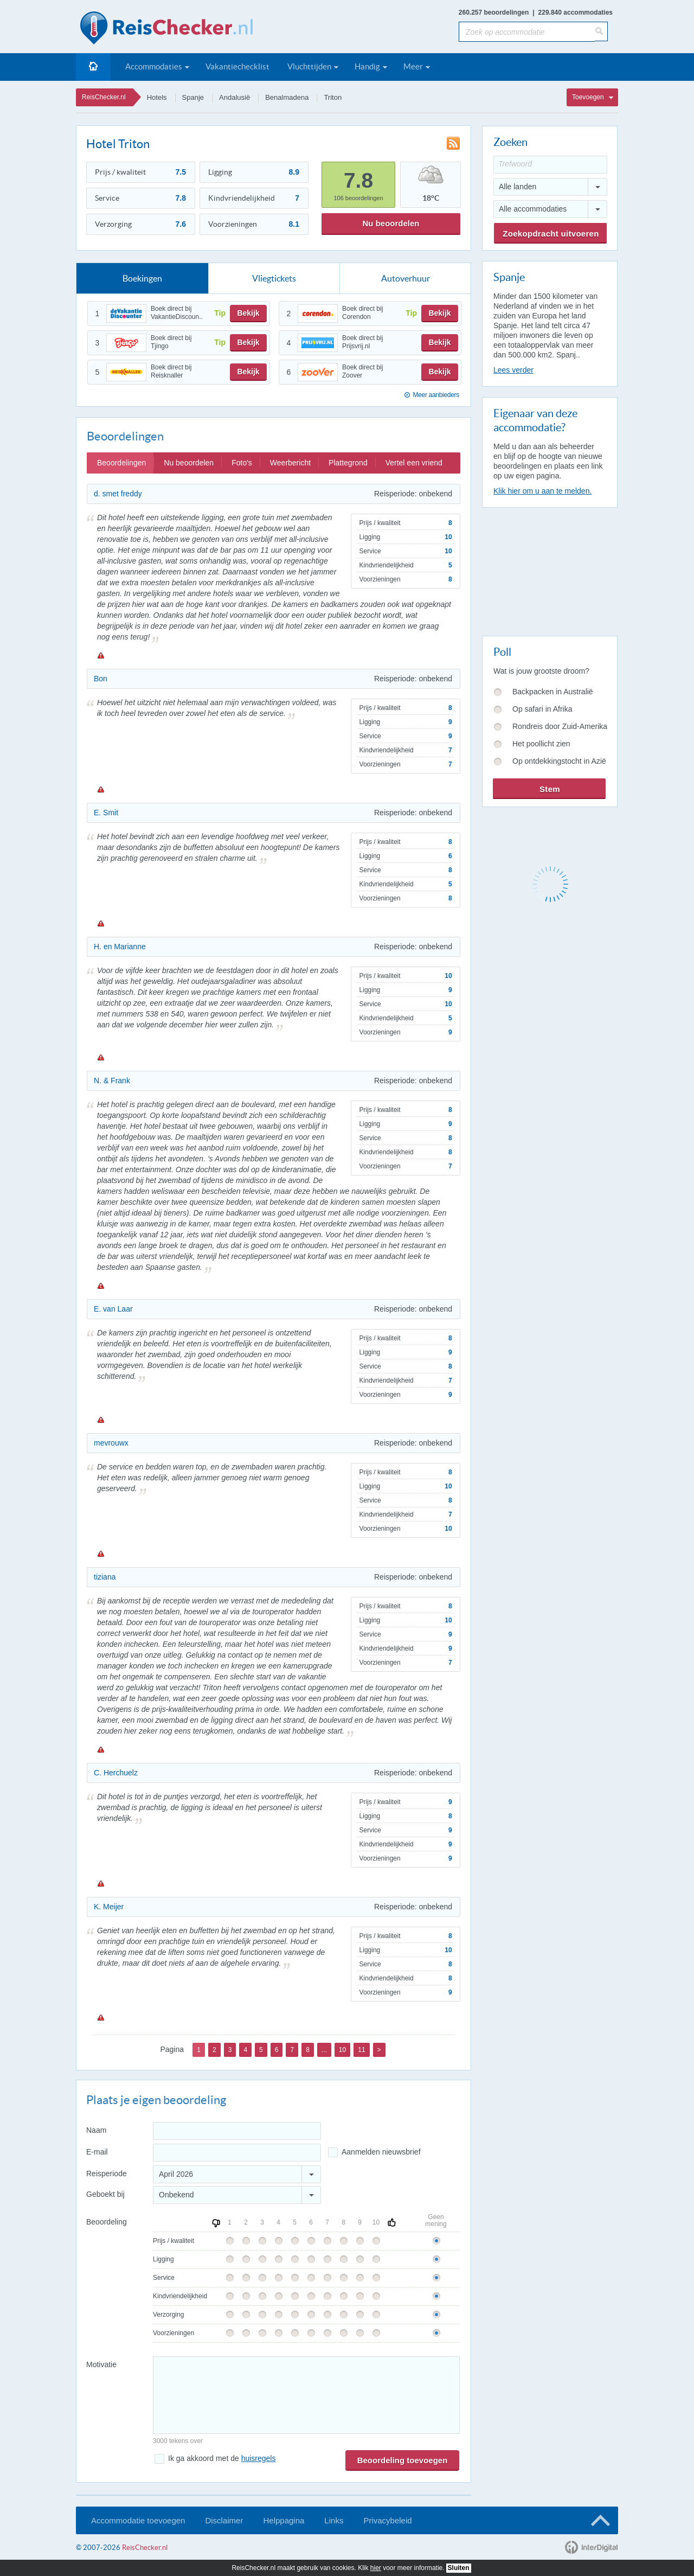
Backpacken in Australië (552, 691)
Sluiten (459, 2568)
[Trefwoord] (550, 165)
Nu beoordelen (390, 223)
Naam (96, 2130)
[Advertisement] (549, 569)
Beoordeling (106, 2221)
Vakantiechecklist (237, 66)
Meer (413, 66)
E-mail (97, 2151)
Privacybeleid (387, 2520)
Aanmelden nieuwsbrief (381, 2151)
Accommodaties (153, 66)
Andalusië (234, 97)
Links (333, 2520)
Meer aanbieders (436, 395)
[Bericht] (306, 2395)
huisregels (258, 2458)
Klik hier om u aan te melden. (542, 491)
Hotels (157, 97)
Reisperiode (106, 2173)
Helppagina (283, 2520)
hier (375, 2568)
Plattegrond (348, 462)
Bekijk (248, 313)
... (324, 2050)
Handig (367, 66)
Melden (100, 655)
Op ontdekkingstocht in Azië (559, 761)
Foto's (242, 462)
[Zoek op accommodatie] (527, 32)
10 (342, 2050)
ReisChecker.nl (104, 97)
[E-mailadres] (237, 2153)
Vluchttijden (309, 66)
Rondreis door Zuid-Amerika (559, 726)
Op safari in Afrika (542, 709)
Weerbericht (290, 462)
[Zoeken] (601, 31)
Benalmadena (287, 97)
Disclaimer (224, 2520)
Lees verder (513, 370)
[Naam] (237, 2131)
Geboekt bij (105, 2194)
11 (361, 2050)
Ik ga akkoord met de (221, 2458)
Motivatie (101, 2364)
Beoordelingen (121, 462)
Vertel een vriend (413, 462)
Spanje (193, 97)
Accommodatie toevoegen (138, 2520)
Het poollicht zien (541, 743)
